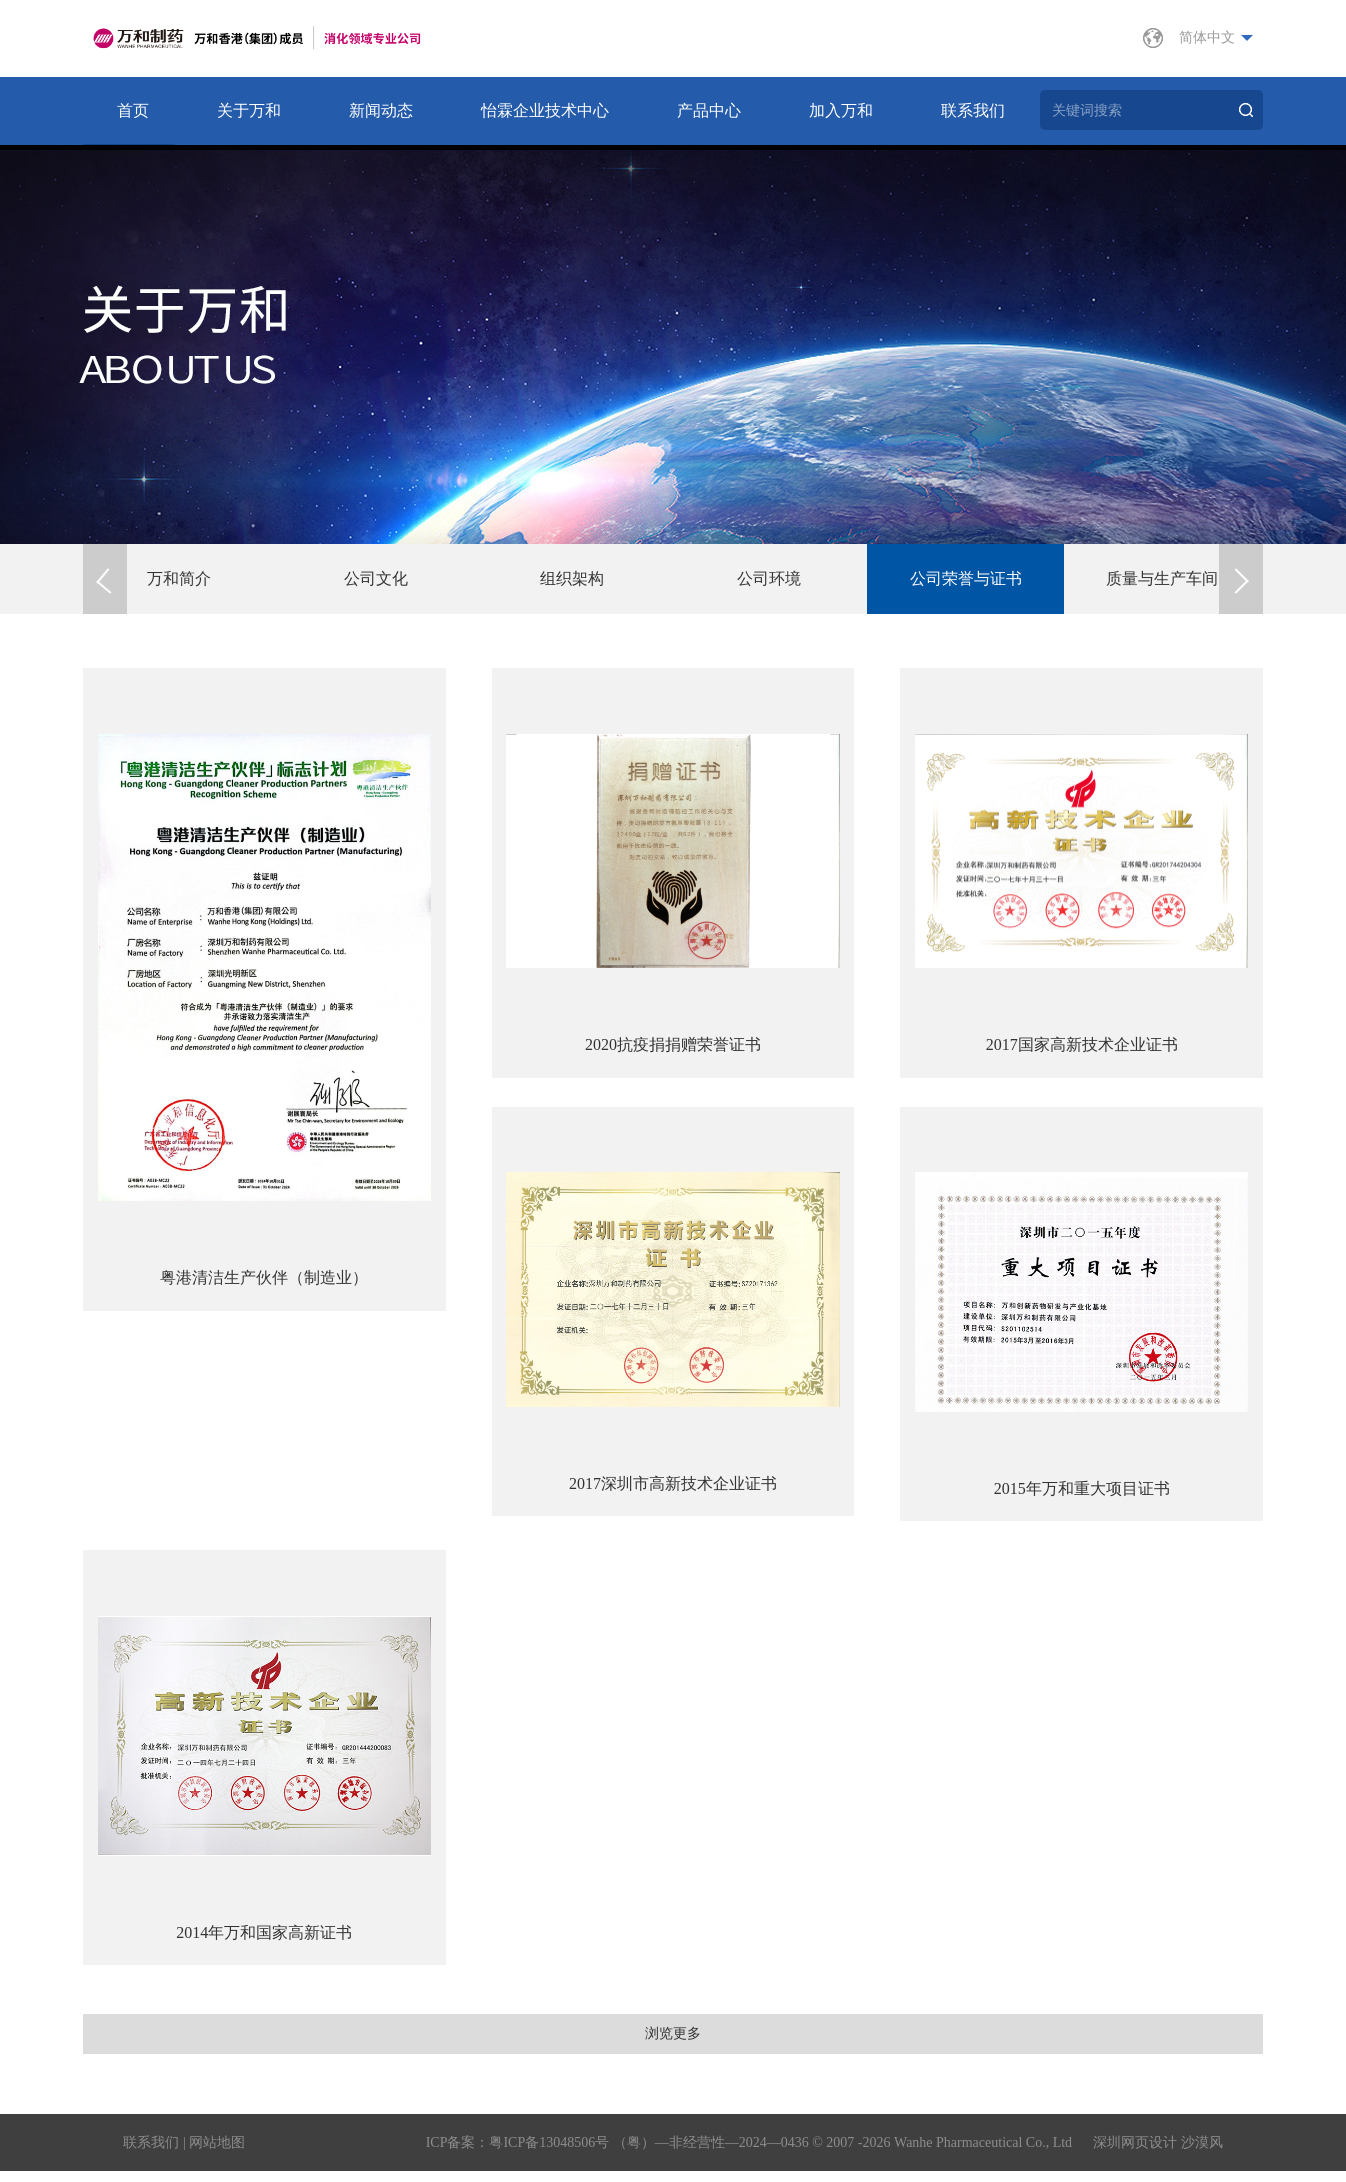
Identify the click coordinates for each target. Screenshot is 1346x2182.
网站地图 (217, 2153)
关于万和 (249, 110)
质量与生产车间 (1164, 578)
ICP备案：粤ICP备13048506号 (518, 2153)
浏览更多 (673, 2039)
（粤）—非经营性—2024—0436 (711, 2153)
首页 (133, 110)
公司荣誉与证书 (968, 578)
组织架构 (574, 578)
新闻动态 (381, 110)
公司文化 (378, 578)
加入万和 (841, 110)
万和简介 (181, 578)
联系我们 (973, 110)
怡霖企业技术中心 (545, 110)
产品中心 (709, 110)
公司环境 (771, 578)
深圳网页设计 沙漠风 (1158, 2153)
